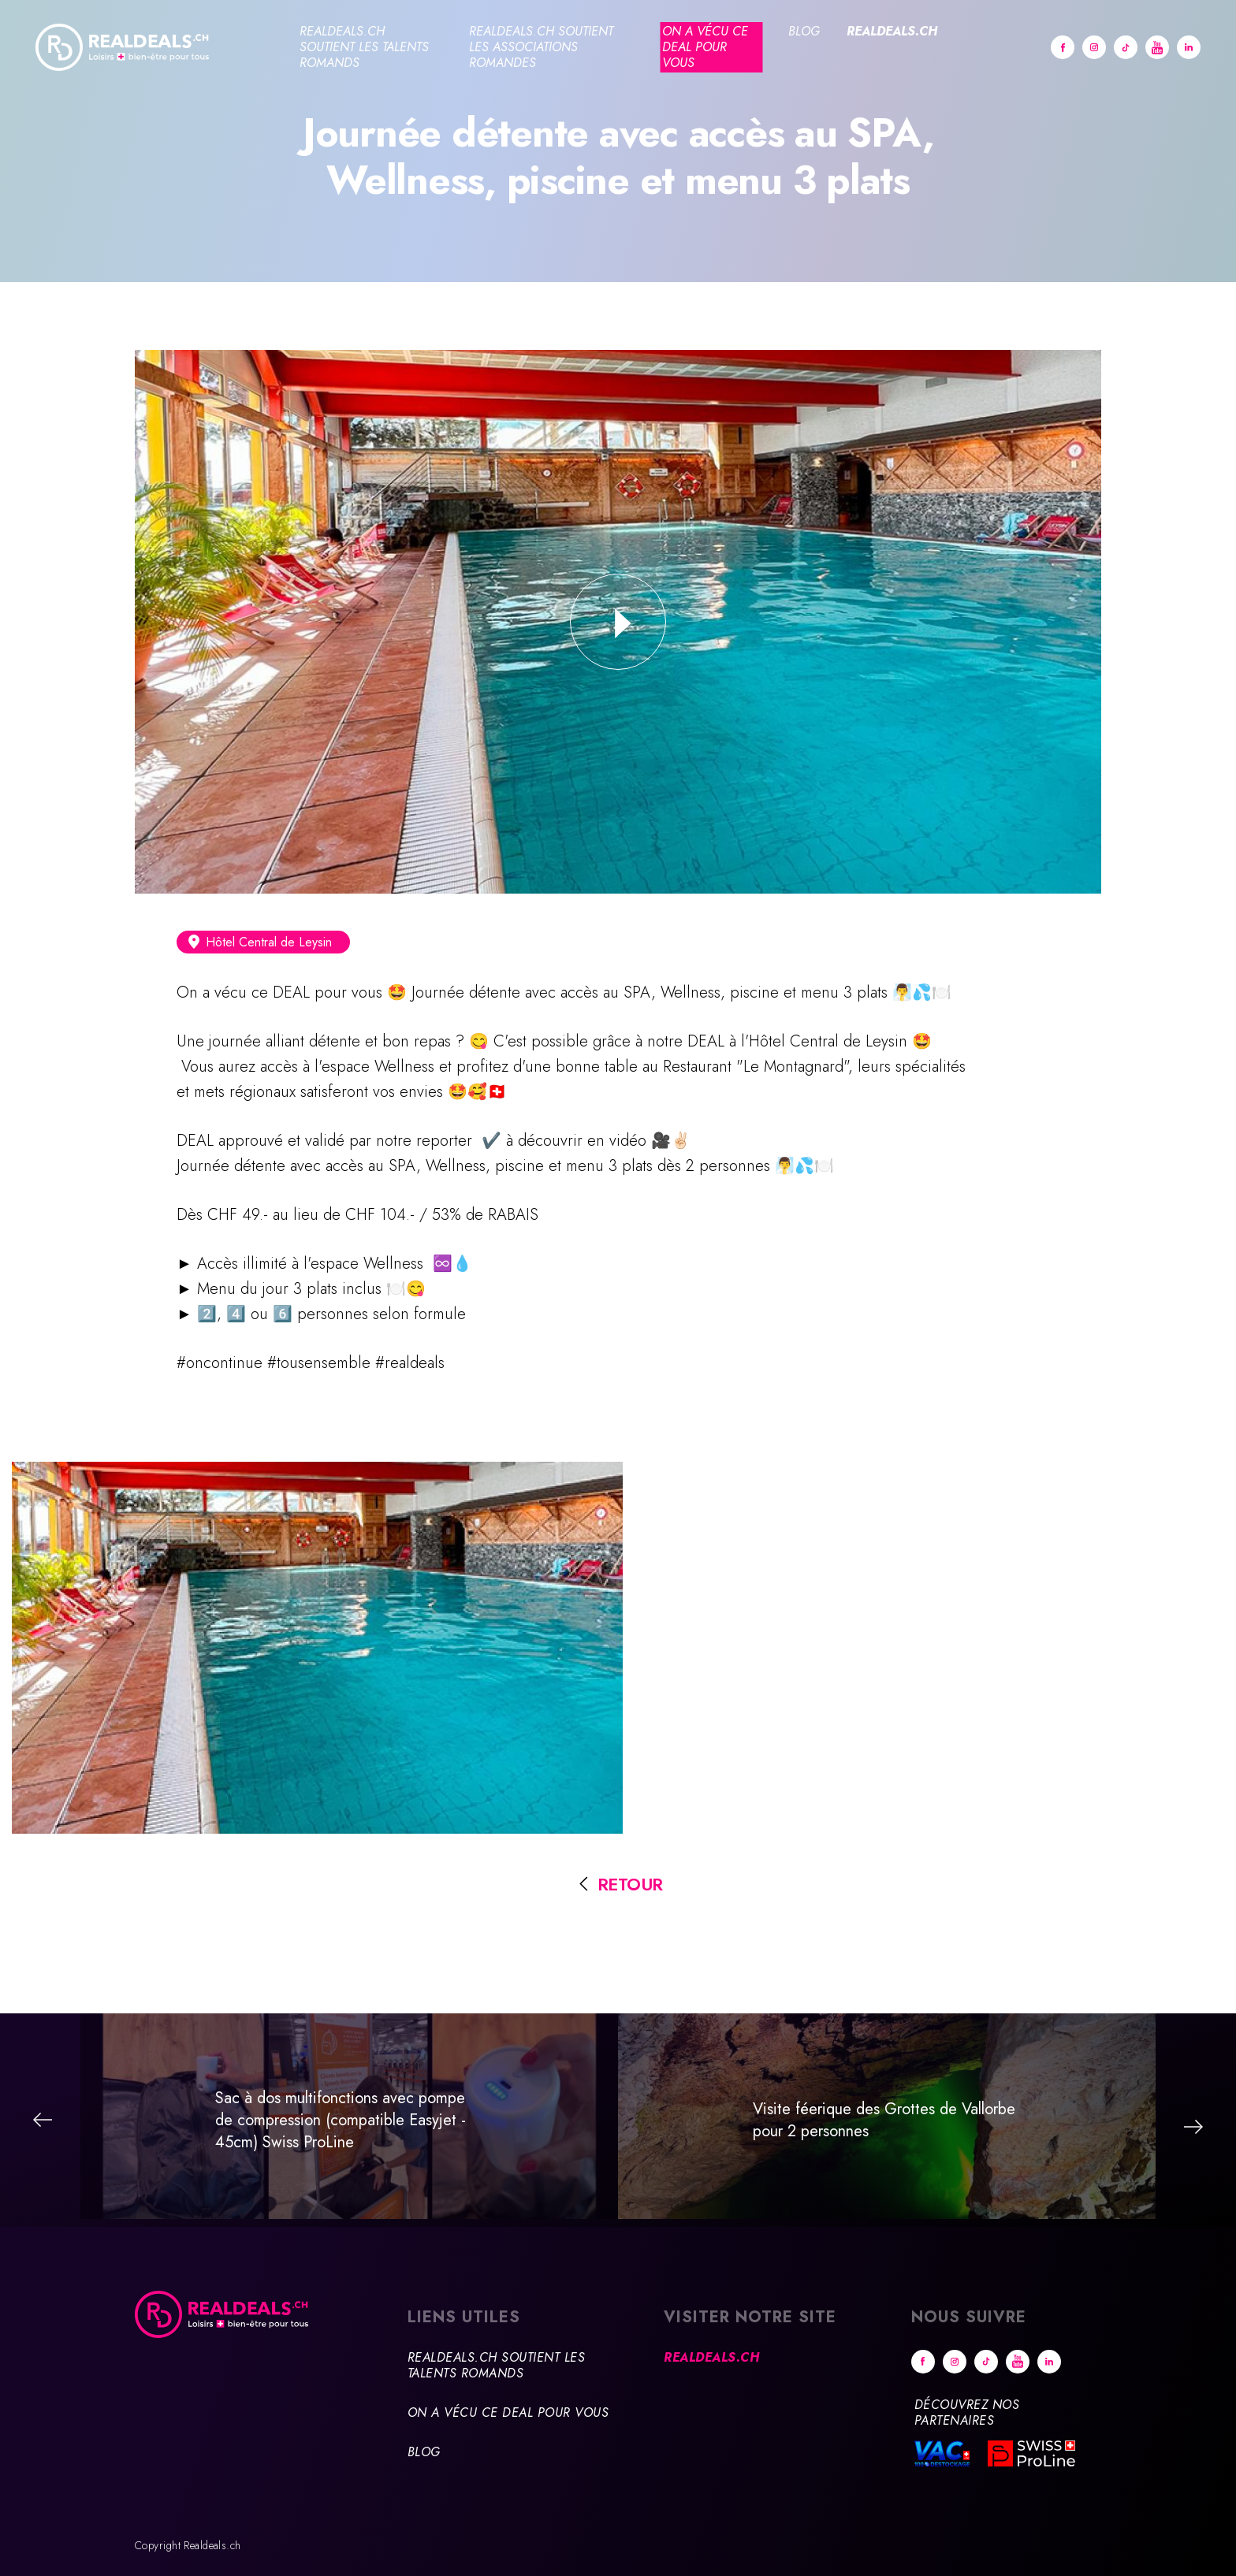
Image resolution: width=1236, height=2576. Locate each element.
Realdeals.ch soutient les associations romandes (541, 47)
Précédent (42, 2120)
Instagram (1094, 47)
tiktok (1125, 47)
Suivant (1193, 2127)
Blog (804, 31)
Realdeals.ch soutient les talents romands (364, 47)
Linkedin (1189, 47)
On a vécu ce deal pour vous (705, 47)
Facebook (1062, 47)
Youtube (1157, 47)
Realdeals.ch (892, 31)
